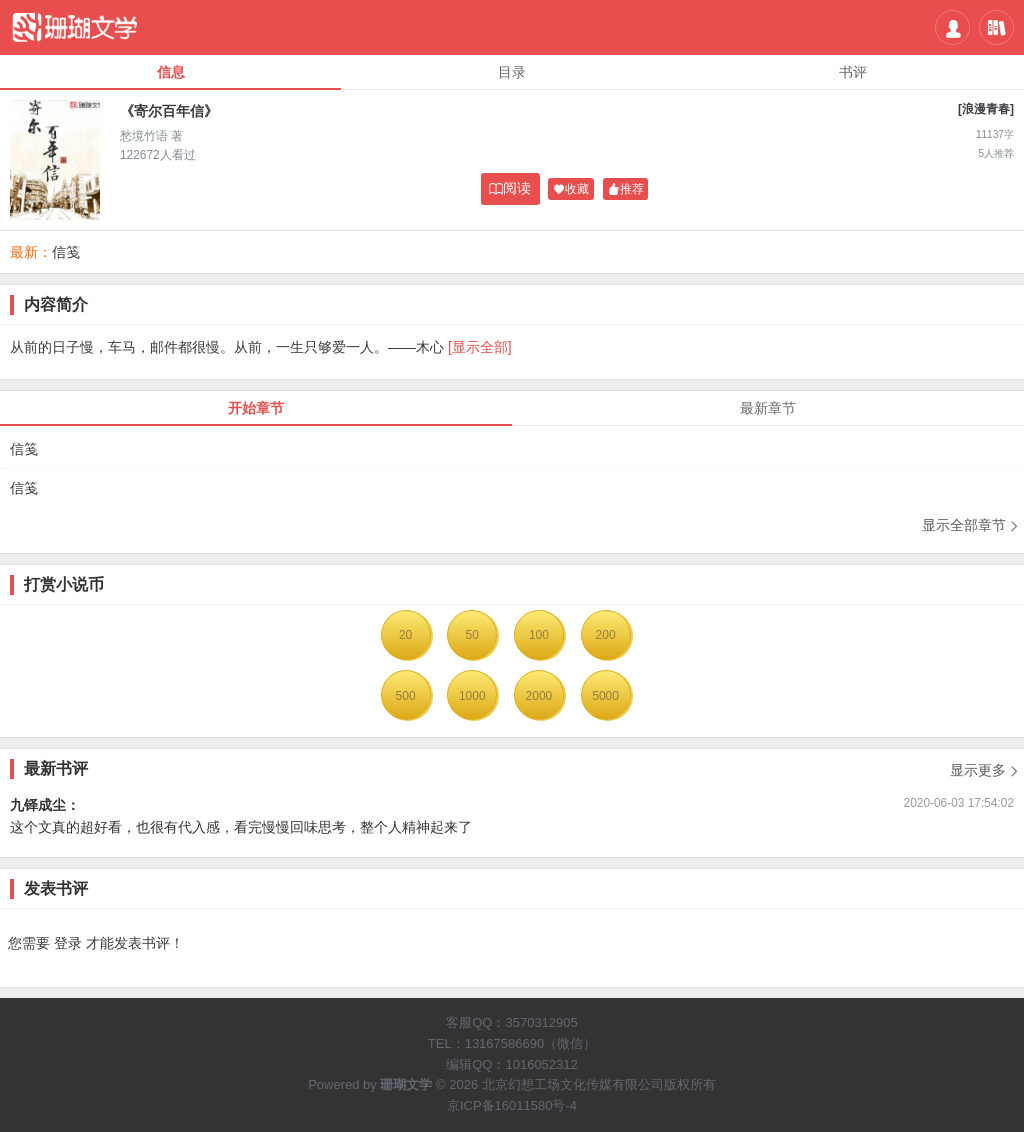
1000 (472, 696)
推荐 (626, 189)
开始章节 (256, 408)
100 (539, 635)
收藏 (571, 189)
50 (472, 635)
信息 (171, 72)
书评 (853, 72)
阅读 (510, 189)
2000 (539, 696)
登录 (68, 943)
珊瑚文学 (406, 1084)
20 (405, 635)
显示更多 (985, 764)
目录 (512, 72)
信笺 (66, 252)
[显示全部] (480, 347)
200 (606, 635)
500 (406, 696)
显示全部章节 (971, 525)
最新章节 (768, 408)
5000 (605, 696)
